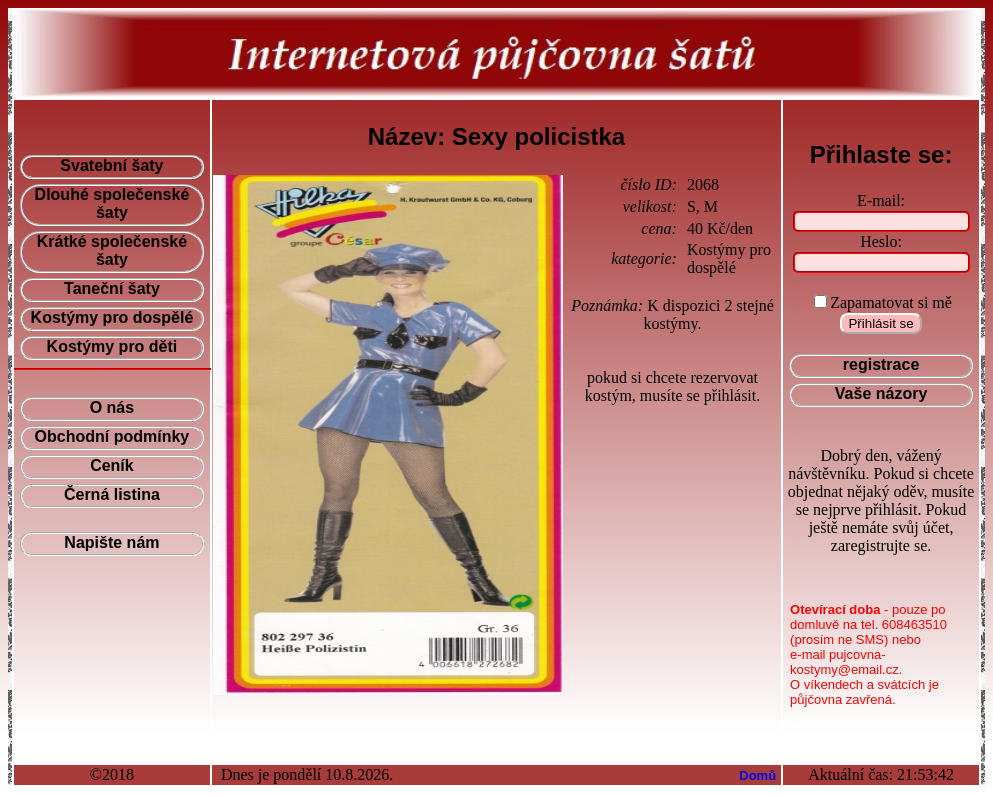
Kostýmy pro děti (112, 346)
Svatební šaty (111, 165)
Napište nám (111, 542)
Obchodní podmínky (112, 436)
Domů (757, 775)
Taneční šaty (112, 288)
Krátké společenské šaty (112, 250)
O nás (112, 407)
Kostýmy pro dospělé (112, 317)
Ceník (112, 465)
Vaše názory (881, 393)
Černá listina (112, 494)
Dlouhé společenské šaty (112, 203)
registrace (881, 364)
